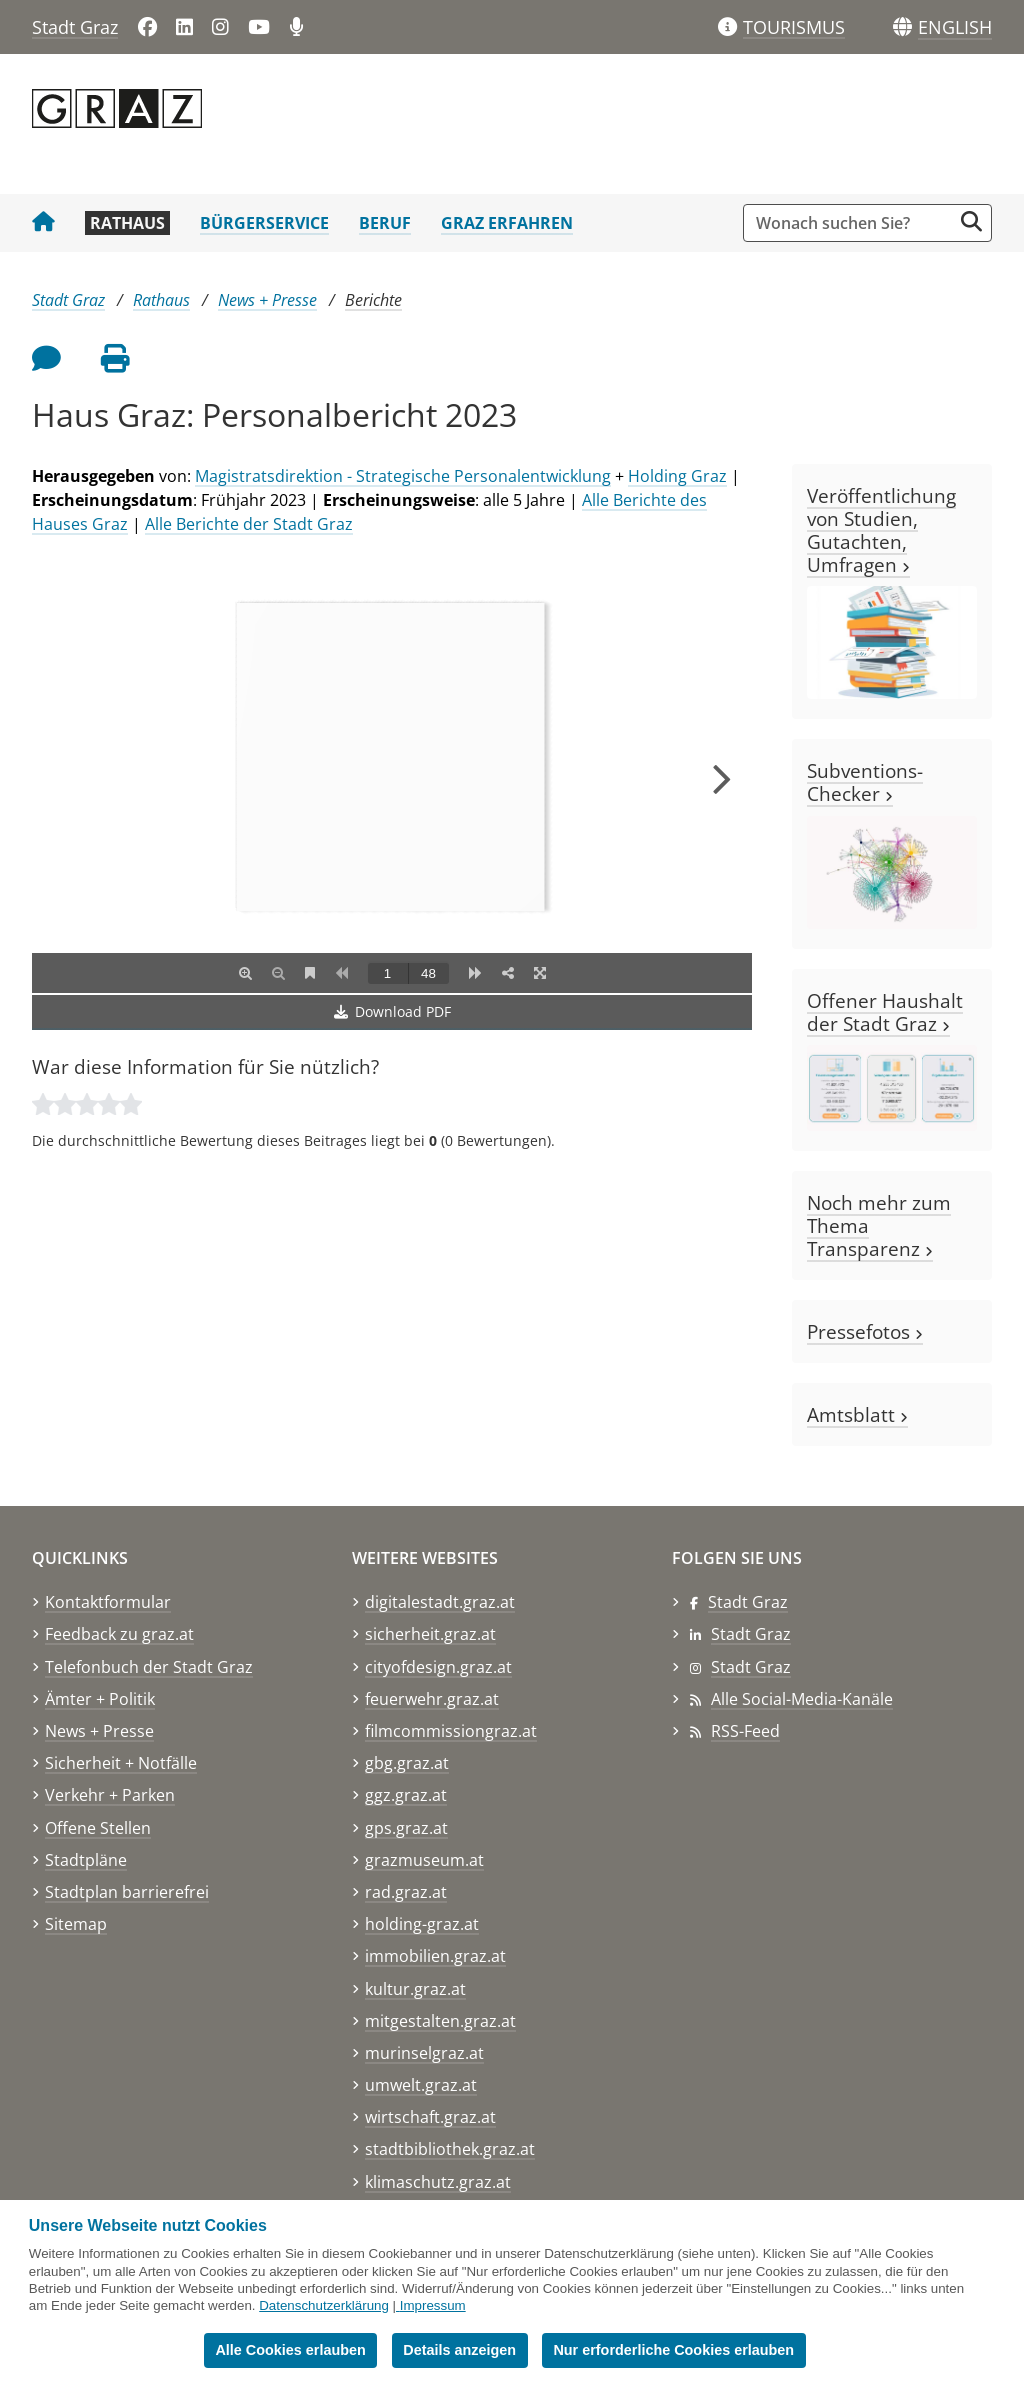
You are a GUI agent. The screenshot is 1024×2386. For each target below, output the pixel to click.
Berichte (373, 300)
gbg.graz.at (407, 1763)
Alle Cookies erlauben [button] (290, 2350)
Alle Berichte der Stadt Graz (249, 524)
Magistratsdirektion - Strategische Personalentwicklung (403, 476)
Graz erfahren (507, 223)
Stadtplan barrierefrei (127, 1892)
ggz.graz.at (406, 1795)
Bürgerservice (264, 223)
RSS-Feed (745, 1731)
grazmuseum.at (424, 1860)
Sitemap (76, 1924)
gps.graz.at (406, 1828)
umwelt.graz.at (421, 2085)
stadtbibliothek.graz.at (450, 2149)
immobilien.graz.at (435, 1956)
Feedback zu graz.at (119, 1634)
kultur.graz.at (415, 1989)
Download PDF (392, 1011)
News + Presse (267, 300)
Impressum (433, 2305)
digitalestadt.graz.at (440, 1602)
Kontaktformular (108, 1602)
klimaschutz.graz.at (438, 2182)
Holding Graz (677, 476)
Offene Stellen (98, 1828)
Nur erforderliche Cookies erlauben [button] (673, 2350)
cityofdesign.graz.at (438, 1667)
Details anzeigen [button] (459, 2350)
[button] (955, 28)
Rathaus (127, 223)
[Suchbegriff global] (852, 223)
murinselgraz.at (424, 2053)
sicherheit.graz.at (430, 1634)
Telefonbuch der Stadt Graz (149, 1667)
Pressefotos (865, 1331)
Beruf (385, 223)
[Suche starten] (971, 221)
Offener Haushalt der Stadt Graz (885, 1012)
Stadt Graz (75, 27)
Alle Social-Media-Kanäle (802, 1699)
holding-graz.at (422, 1924)
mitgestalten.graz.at (440, 2021)
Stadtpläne (86, 1860)
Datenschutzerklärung (324, 2305)
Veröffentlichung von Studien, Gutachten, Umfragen (881, 530)
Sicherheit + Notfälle (121, 1763)
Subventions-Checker (865, 782)
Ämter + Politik (100, 1699)
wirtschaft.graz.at (430, 2117)
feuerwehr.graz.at (432, 1699)
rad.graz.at (406, 1892)
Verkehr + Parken (110, 1795)
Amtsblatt (857, 1414)
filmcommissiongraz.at (451, 1731)
